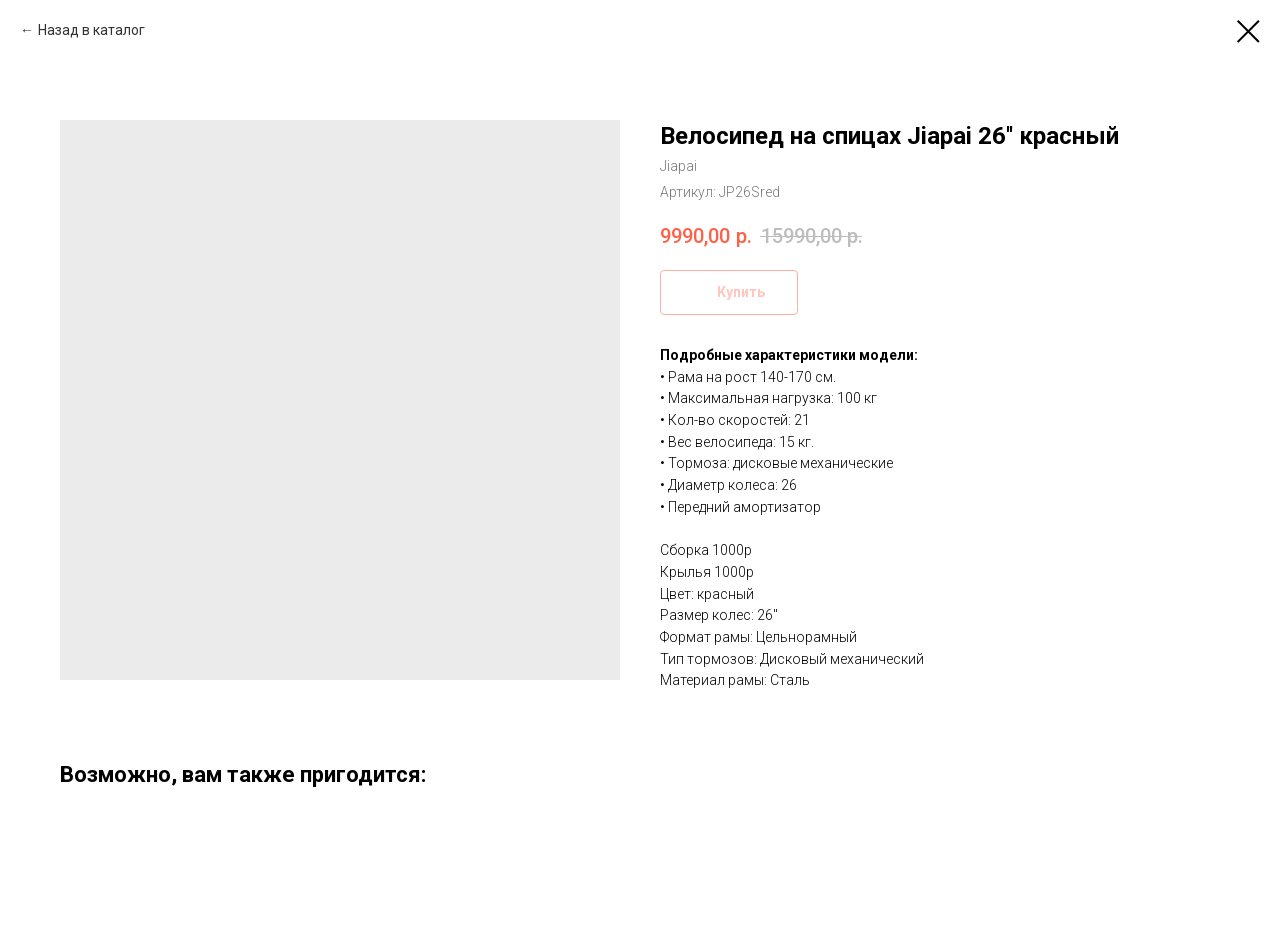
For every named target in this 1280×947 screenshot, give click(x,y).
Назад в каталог (91, 30)
